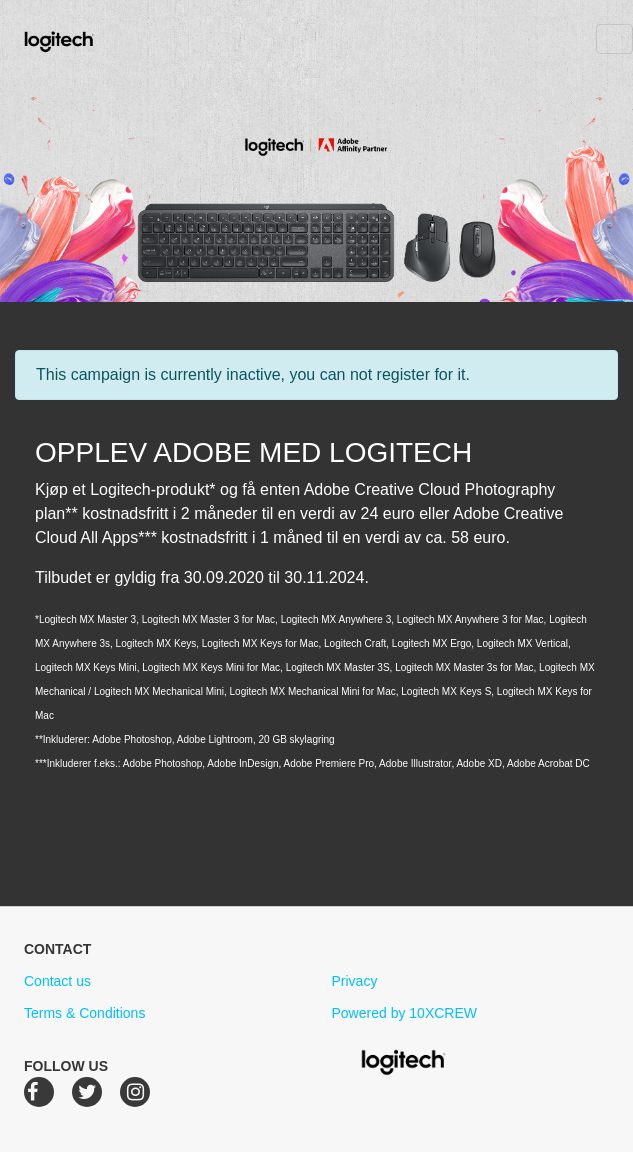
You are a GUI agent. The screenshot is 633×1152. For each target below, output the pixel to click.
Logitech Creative (87, 39)
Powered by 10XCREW (405, 1013)
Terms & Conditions (84, 1013)
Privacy (355, 981)
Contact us (57, 981)
